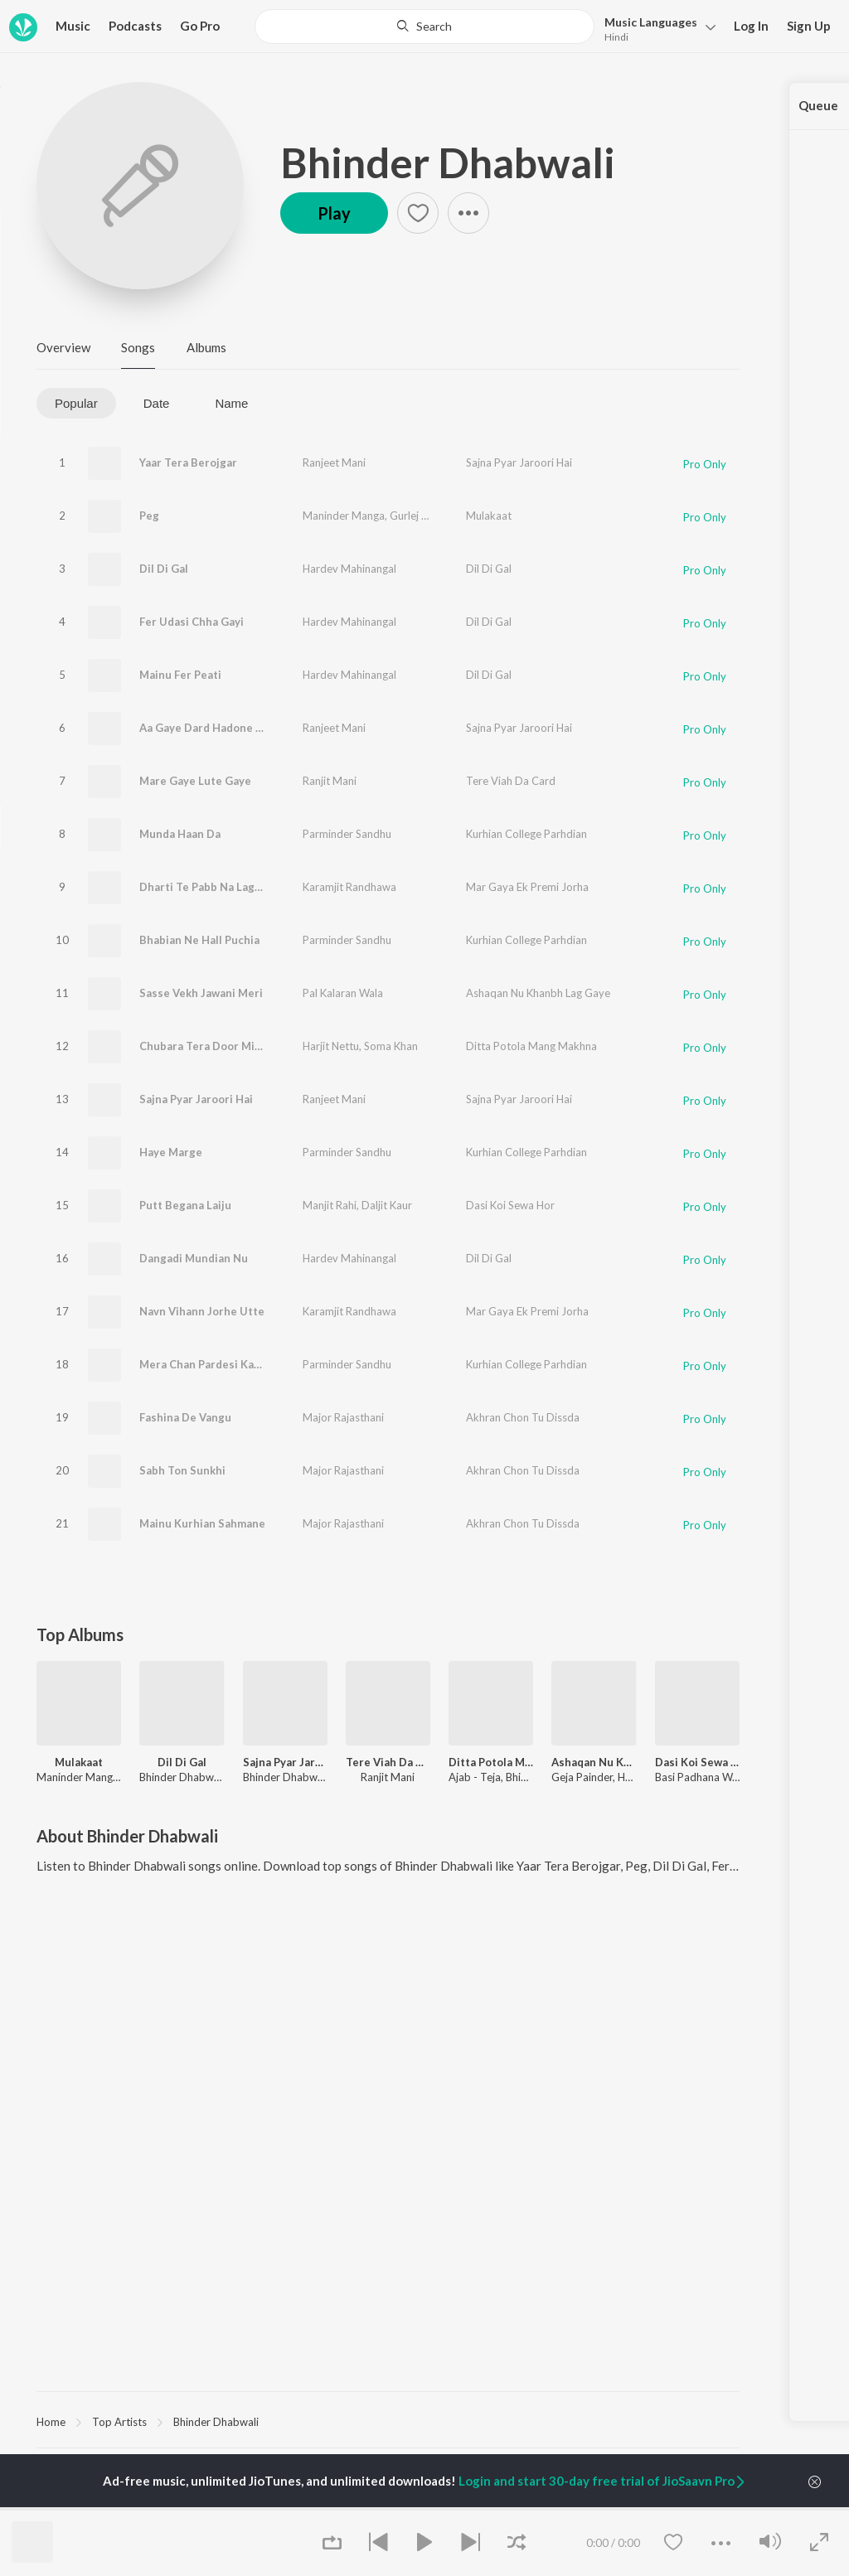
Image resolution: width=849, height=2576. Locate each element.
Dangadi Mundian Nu (193, 1258)
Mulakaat (489, 515)
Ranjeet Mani (334, 462)
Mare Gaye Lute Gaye (195, 780)
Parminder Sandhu (347, 833)
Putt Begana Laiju (185, 1205)
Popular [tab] (76, 403)
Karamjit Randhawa (349, 886)
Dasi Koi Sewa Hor (510, 1205)
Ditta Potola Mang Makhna (531, 1046)
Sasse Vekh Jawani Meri (201, 993)
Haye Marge (170, 1152)
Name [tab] (231, 403)
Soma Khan (391, 1046)
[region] (388, 2421)
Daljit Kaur (386, 1205)
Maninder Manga (344, 515)
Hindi (616, 36)
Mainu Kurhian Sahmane (202, 1523)
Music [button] (73, 25)
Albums (206, 347)
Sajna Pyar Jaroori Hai (519, 462)
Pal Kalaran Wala (343, 993)
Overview (63, 347)
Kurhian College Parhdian (526, 833)
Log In (751, 25)
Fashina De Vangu (185, 1417)
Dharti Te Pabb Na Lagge (203, 886)
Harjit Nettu (331, 1046)
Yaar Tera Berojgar (188, 462)
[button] (655, 27)
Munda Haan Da (180, 833)
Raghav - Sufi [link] (548, 2508)
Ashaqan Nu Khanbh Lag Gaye (538, 993)
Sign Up (809, 25)
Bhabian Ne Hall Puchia (199, 940)
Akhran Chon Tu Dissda (523, 1417)
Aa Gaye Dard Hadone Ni (203, 727)
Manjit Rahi (330, 1205)
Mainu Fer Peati (180, 674)
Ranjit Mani (330, 780)
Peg (149, 515)
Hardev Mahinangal (349, 568)
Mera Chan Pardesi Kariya (206, 1364)
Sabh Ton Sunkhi (182, 1470)
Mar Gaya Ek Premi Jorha (527, 886)
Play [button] (334, 213)
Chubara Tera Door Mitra (204, 1046)
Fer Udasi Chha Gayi (191, 621)
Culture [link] (655, 2508)
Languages (650, 22)
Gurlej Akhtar (422, 515)
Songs (138, 347)
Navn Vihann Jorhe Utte (201, 1311)
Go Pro (200, 25)
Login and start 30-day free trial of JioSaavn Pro (602, 2480)
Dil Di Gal (163, 568)
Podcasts (135, 25)
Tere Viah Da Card (510, 780)
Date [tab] (156, 403)
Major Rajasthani (343, 1417)
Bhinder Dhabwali (447, 162)
